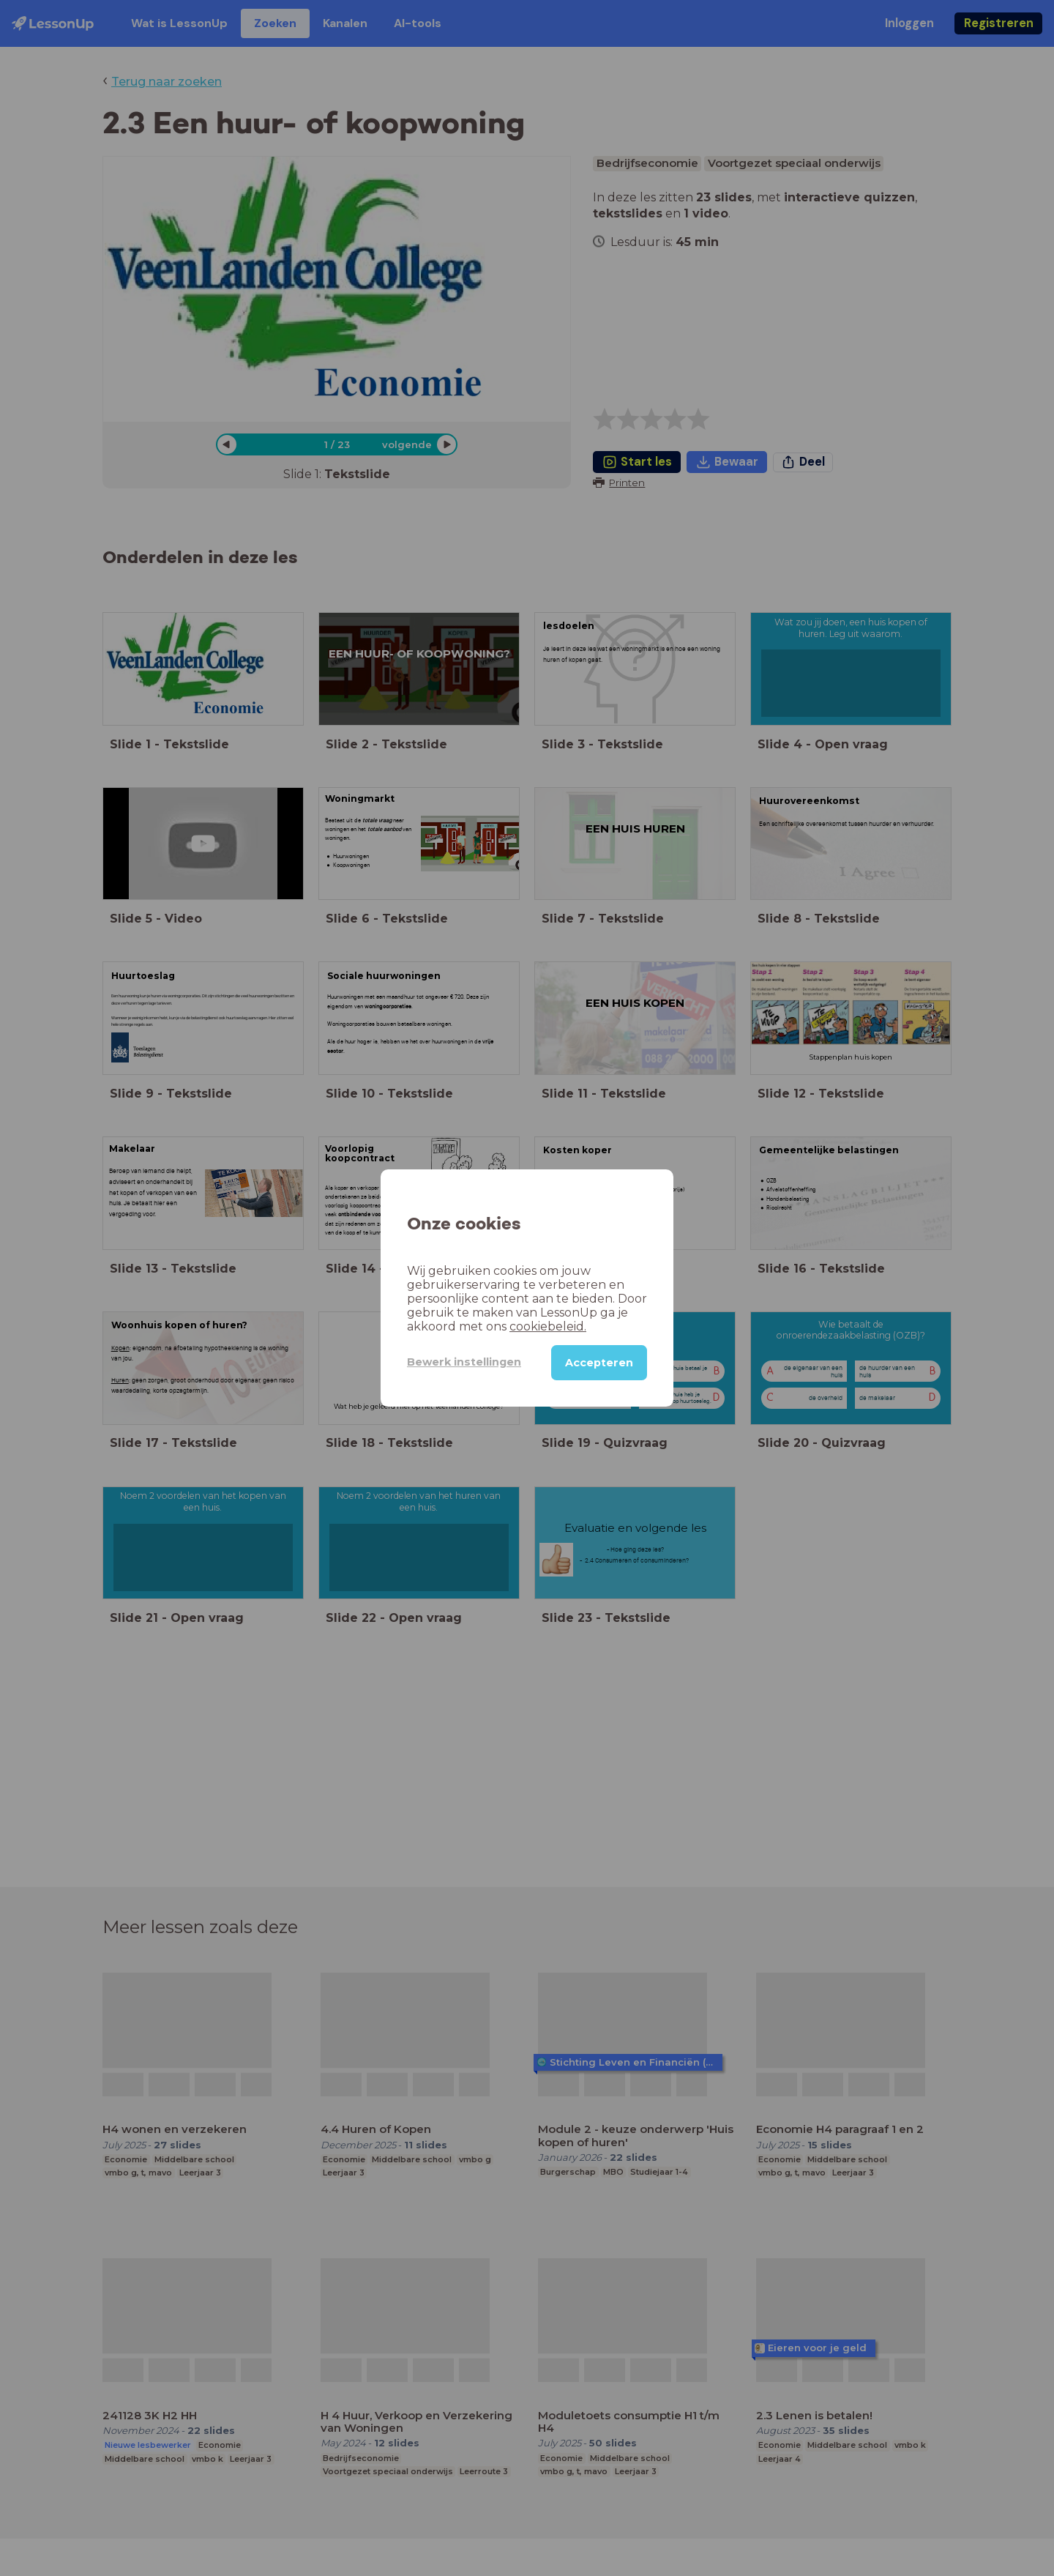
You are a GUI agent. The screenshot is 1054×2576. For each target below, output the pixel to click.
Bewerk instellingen (464, 1362)
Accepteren (599, 1362)
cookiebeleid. (547, 1326)
